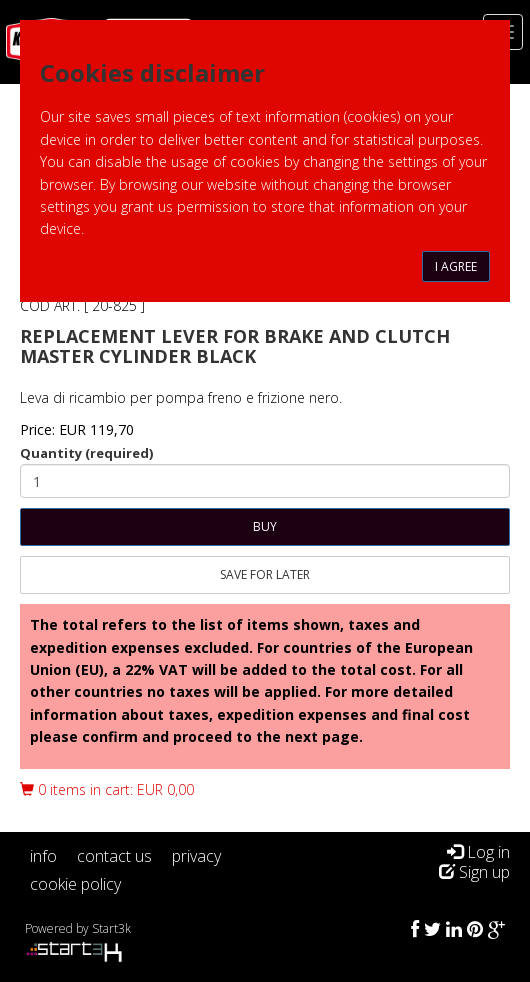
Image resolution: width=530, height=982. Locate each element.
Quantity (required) (86, 453)
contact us (114, 856)
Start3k (111, 928)
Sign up (474, 872)
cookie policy (75, 884)
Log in (478, 852)
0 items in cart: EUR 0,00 (107, 789)
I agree (456, 266)
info (43, 856)
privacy (196, 856)
